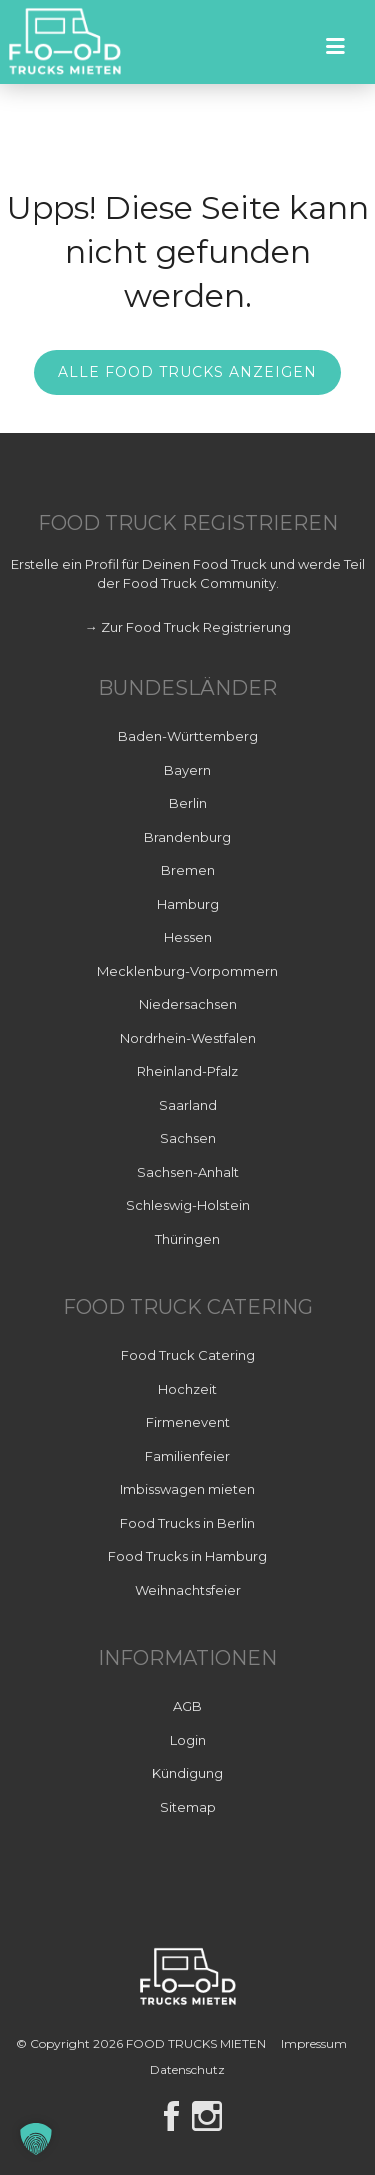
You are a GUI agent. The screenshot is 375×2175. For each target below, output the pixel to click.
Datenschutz (187, 2069)
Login (188, 1740)
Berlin (188, 803)
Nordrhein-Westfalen (188, 1038)
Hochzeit (187, 1389)
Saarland (188, 1105)
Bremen (188, 870)
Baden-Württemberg (188, 736)
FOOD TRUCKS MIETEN (197, 2043)
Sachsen (188, 1138)
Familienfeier (187, 1456)
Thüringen (187, 1239)
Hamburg (188, 904)
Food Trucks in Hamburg (187, 1556)
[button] (36, 2139)
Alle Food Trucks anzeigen (187, 372)
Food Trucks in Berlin (187, 1523)
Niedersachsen (188, 1004)
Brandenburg (187, 837)
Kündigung (187, 1773)
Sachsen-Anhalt (188, 1172)
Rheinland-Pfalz (187, 1071)
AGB (187, 1706)
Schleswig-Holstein (188, 1205)
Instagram (207, 2116)
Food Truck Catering (188, 1355)
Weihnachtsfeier (188, 1590)
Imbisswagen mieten (187, 1489)
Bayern (187, 770)
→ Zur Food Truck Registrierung (188, 627)
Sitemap (188, 1807)
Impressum (314, 2043)
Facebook (171, 2116)
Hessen (188, 937)
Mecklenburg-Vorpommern (187, 971)
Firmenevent (188, 1422)
